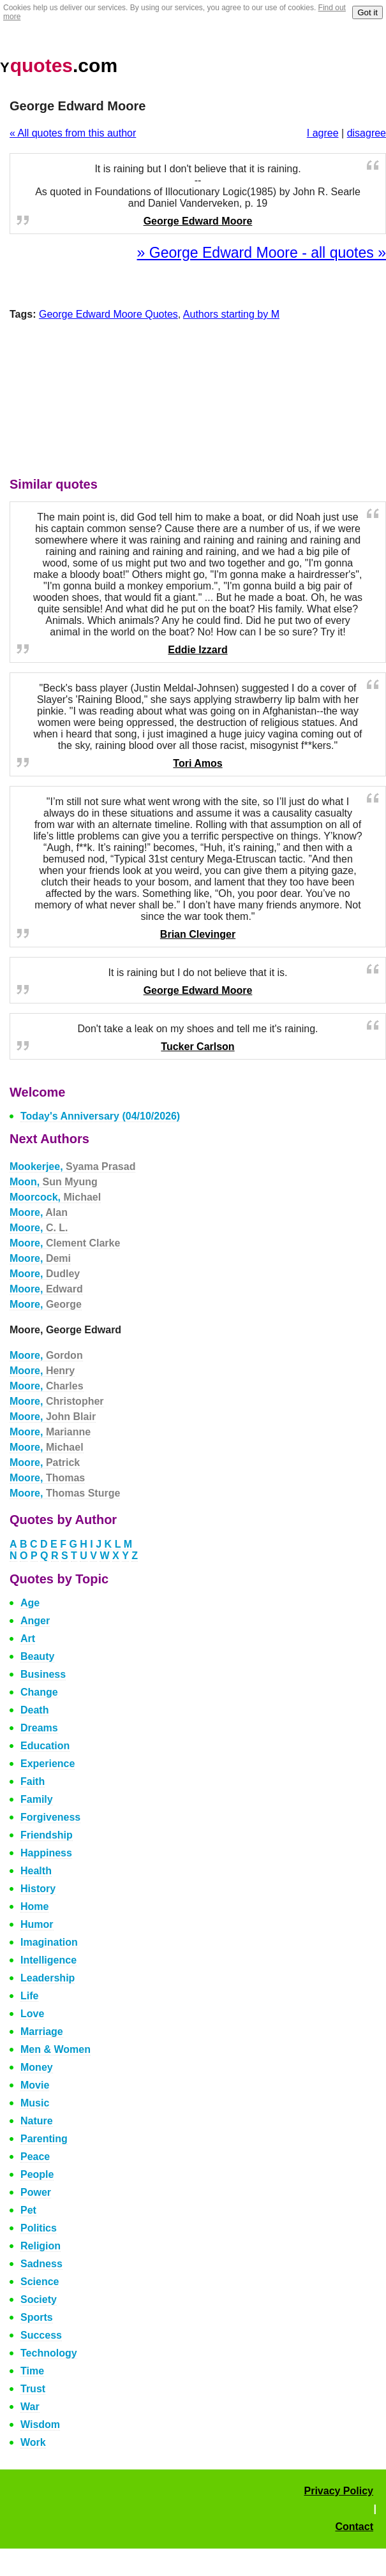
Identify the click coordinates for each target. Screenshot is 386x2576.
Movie (34, 2085)
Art (27, 1638)
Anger (35, 1620)
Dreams (39, 1727)
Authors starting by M (231, 314)
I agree (323, 133)
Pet (28, 2210)
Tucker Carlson (197, 1046)
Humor (37, 1924)
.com (58, 65)
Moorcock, (55, 1197)
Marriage (41, 2031)
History (38, 1888)
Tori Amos (197, 763)
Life (29, 1995)
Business (43, 1674)
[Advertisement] (198, 402)
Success (41, 2335)
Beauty (37, 1656)
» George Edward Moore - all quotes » (261, 252)
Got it (367, 12)
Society (38, 2299)
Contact (354, 2526)
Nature (36, 2120)
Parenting (44, 2138)
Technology (48, 2353)
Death (34, 1710)
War (30, 2406)
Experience (47, 1763)
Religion (40, 2245)
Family (36, 1799)
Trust (32, 2388)
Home (34, 1906)
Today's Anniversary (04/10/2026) (100, 1116)
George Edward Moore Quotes (108, 314)
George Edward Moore (198, 221)
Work (33, 2442)
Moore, (39, 1212)
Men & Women (55, 2049)
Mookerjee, (72, 1166)
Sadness (41, 2263)
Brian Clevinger (197, 934)
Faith (32, 1781)
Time (32, 2370)
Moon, (54, 1181)
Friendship (46, 1835)
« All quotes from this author (73, 133)
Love (32, 2013)
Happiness (46, 1852)
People (37, 2174)
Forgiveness (50, 1817)
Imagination (49, 1942)
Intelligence (48, 1960)
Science (39, 2281)
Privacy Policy (338, 2490)
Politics (38, 2228)
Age (30, 1602)
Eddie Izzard (197, 649)
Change (39, 1692)
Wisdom (40, 2424)
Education (45, 1745)
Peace (35, 2156)
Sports (36, 2317)
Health (36, 1870)
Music (34, 2103)
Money (36, 2067)
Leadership (47, 1978)
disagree (366, 133)
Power (35, 2192)
